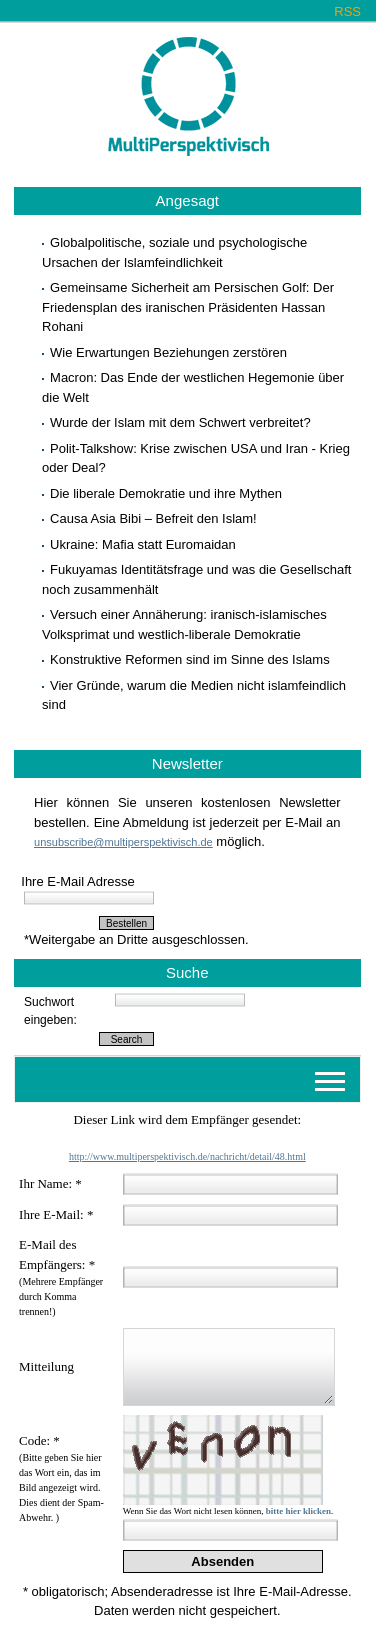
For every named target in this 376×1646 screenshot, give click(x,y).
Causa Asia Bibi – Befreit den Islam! (153, 518)
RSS (347, 11)
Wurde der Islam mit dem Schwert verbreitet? (180, 422)
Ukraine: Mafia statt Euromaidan (143, 544)
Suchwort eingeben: (50, 1011)
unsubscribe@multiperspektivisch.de (123, 842)
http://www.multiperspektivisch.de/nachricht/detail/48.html (187, 1156)
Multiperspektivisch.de (188, 97)
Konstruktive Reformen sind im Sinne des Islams (190, 659)
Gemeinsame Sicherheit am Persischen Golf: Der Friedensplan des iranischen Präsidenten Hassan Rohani (188, 307)
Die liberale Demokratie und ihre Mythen (166, 493)
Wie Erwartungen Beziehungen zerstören (168, 352)
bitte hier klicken (298, 1511)
